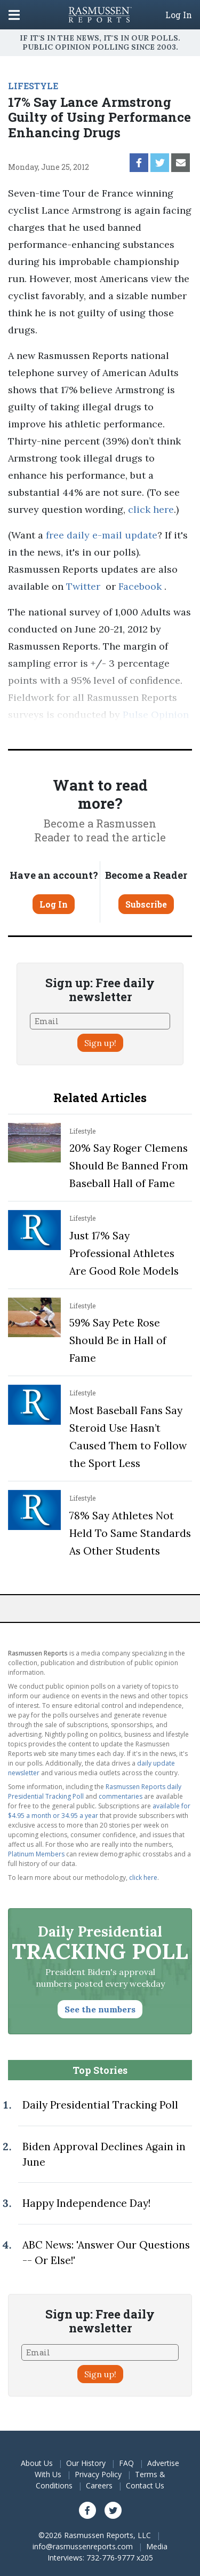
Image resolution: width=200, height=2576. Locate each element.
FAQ (126, 2463)
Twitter (83, 586)
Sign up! (100, 1042)
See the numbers (100, 2009)
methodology (130, 731)
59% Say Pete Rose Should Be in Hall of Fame (117, 1340)
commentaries (120, 1796)
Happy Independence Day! (86, 2203)
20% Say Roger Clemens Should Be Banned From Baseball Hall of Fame (128, 1166)
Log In (178, 15)
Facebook (140, 586)
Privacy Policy (98, 2474)
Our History (86, 2463)
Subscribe (146, 904)
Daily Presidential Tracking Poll (100, 2104)
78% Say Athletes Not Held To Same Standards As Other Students (130, 1533)
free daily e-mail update (101, 535)
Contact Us (145, 2485)
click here (151, 509)
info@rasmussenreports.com (83, 2546)
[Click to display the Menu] (14, 14)
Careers (99, 2485)
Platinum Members (36, 1854)
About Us (37, 2463)
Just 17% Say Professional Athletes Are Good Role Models (124, 1253)
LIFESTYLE (33, 85)
